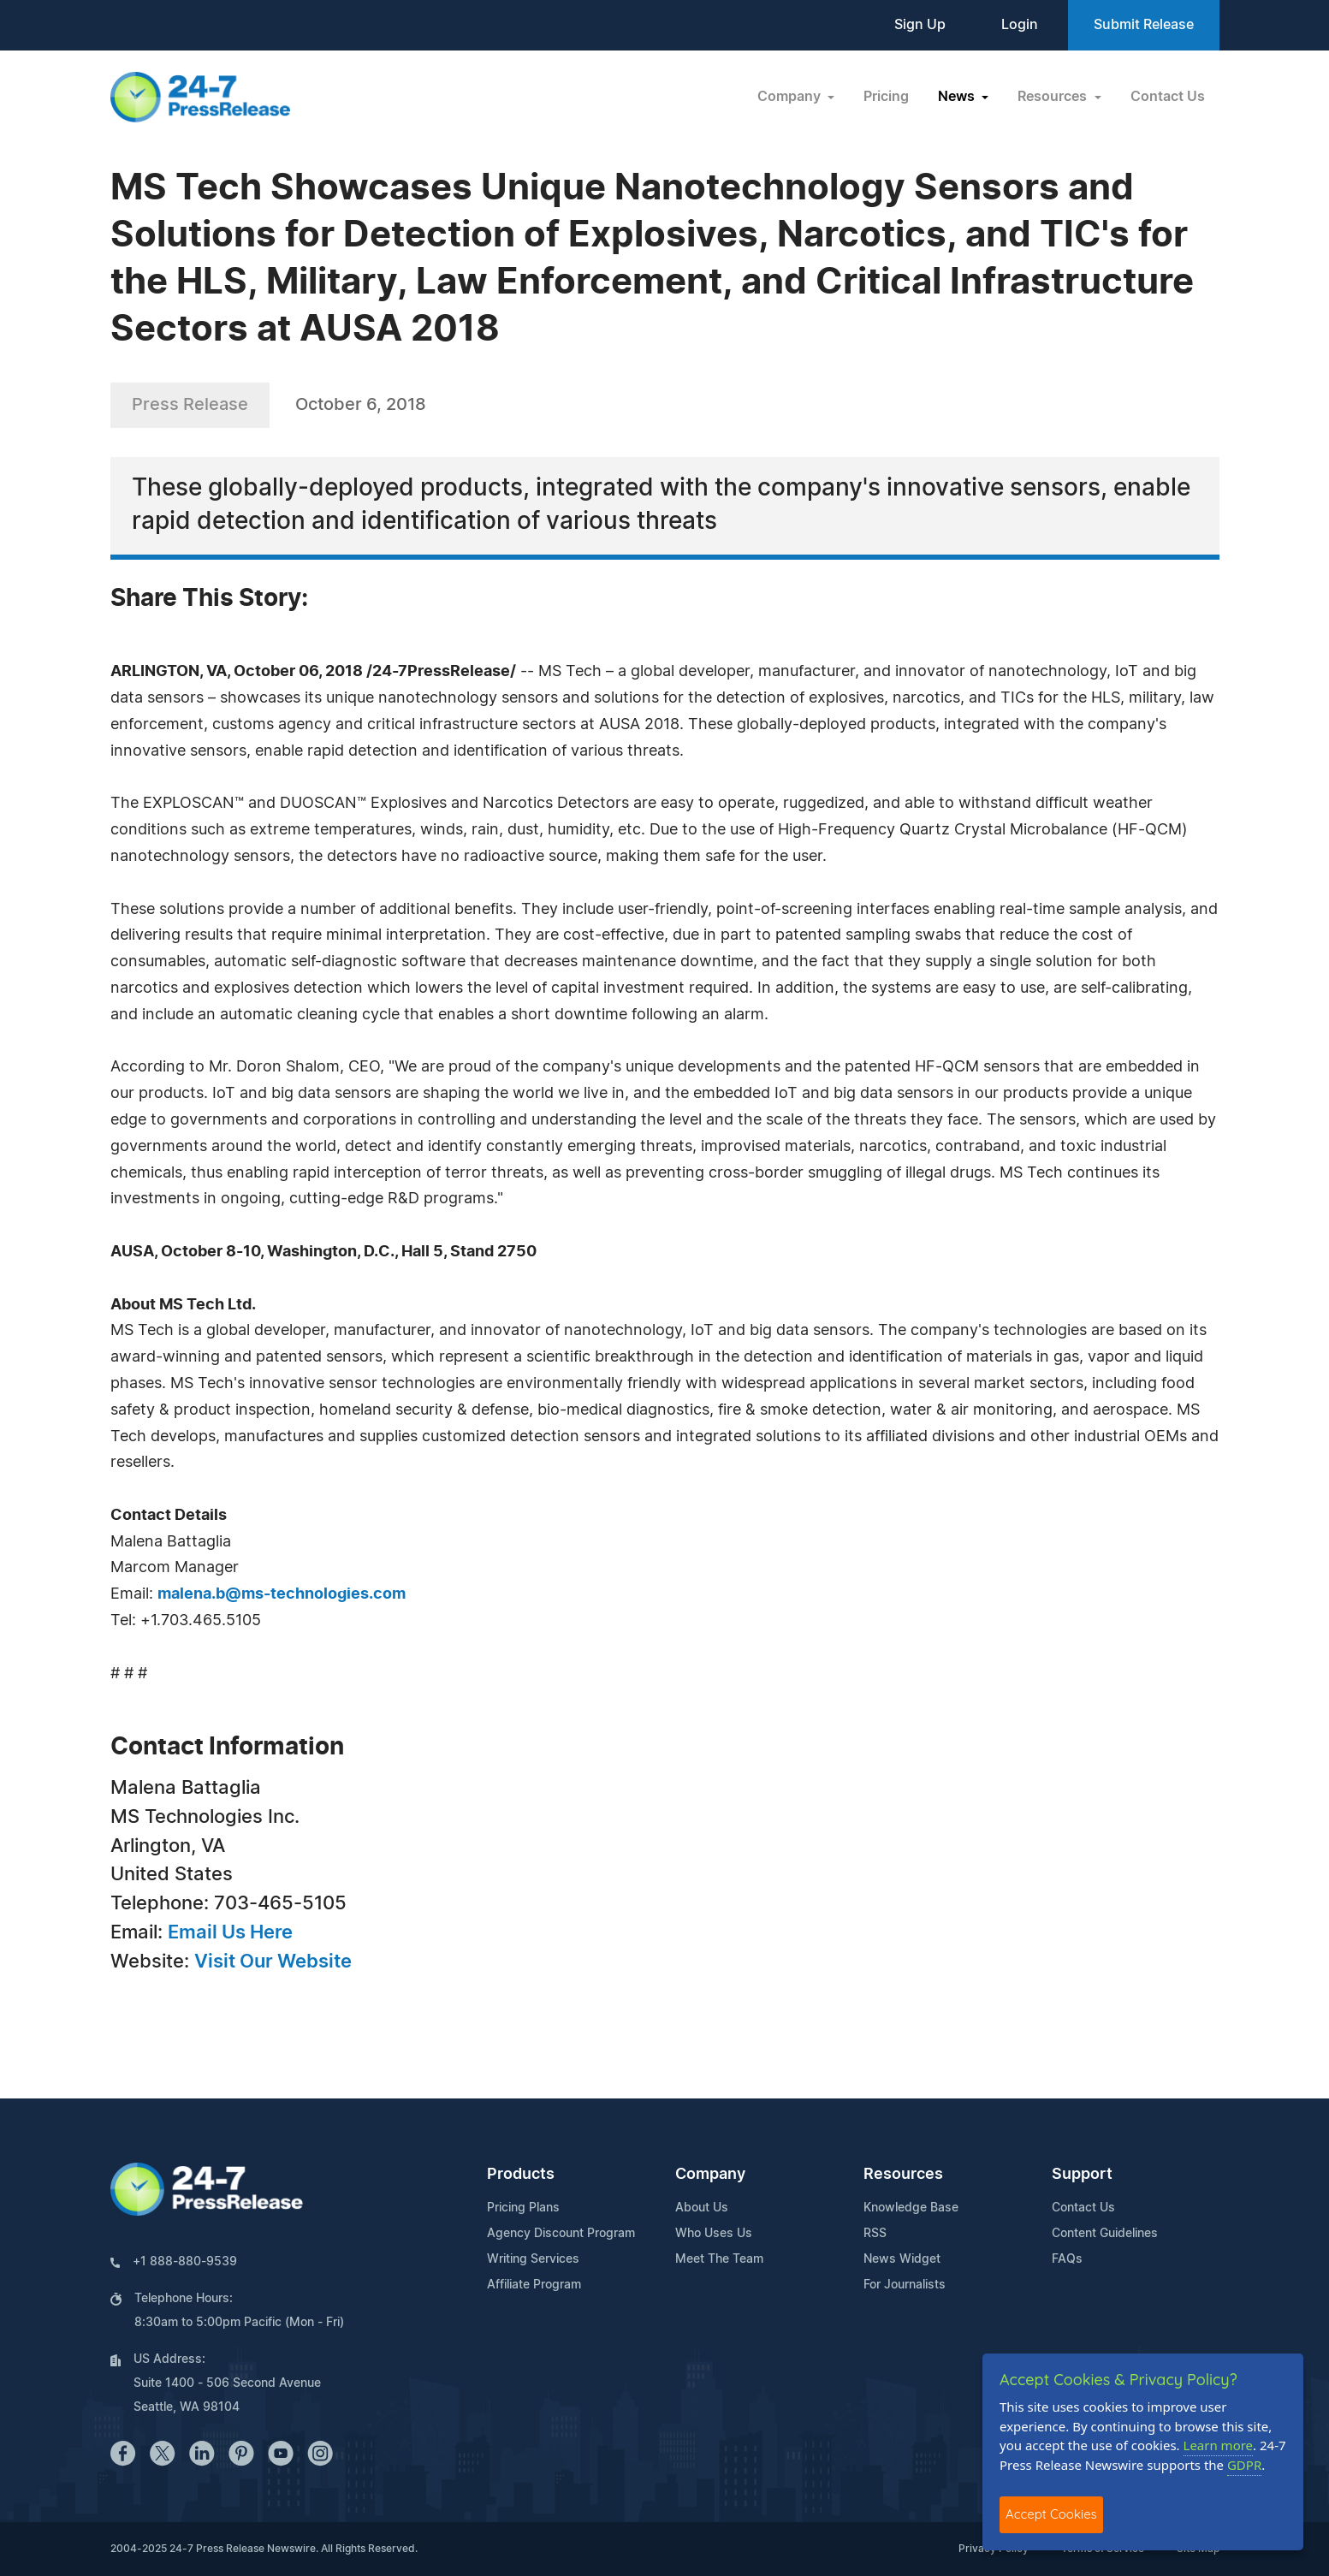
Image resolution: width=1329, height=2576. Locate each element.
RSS (875, 2234)
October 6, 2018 (360, 404)
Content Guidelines (1105, 2234)
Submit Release (1144, 25)
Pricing (886, 97)
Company (710, 2174)
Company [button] (790, 97)
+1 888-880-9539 (185, 2262)
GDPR (1244, 2464)
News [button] (958, 97)
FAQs (1067, 2259)
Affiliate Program (534, 2285)
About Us (701, 2208)
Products (521, 2174)
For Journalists (904, 2285)
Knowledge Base (910, 2208)
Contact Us (1167, 97)
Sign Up (920, 25)
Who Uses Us (713, 2234)
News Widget (901, 2259)
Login (1019, 25)
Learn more (1219, 2445)
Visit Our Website (273, 1961)
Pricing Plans (523, 2208)
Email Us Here (230, 1932)
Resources (903, 2174)
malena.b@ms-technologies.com (281, 1594)
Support (1082, 2174)
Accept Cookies (1051, 2514)
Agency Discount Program (561, 2234)
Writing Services (533, 2259)
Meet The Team (719, 2259)
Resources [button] (1054, 97)
